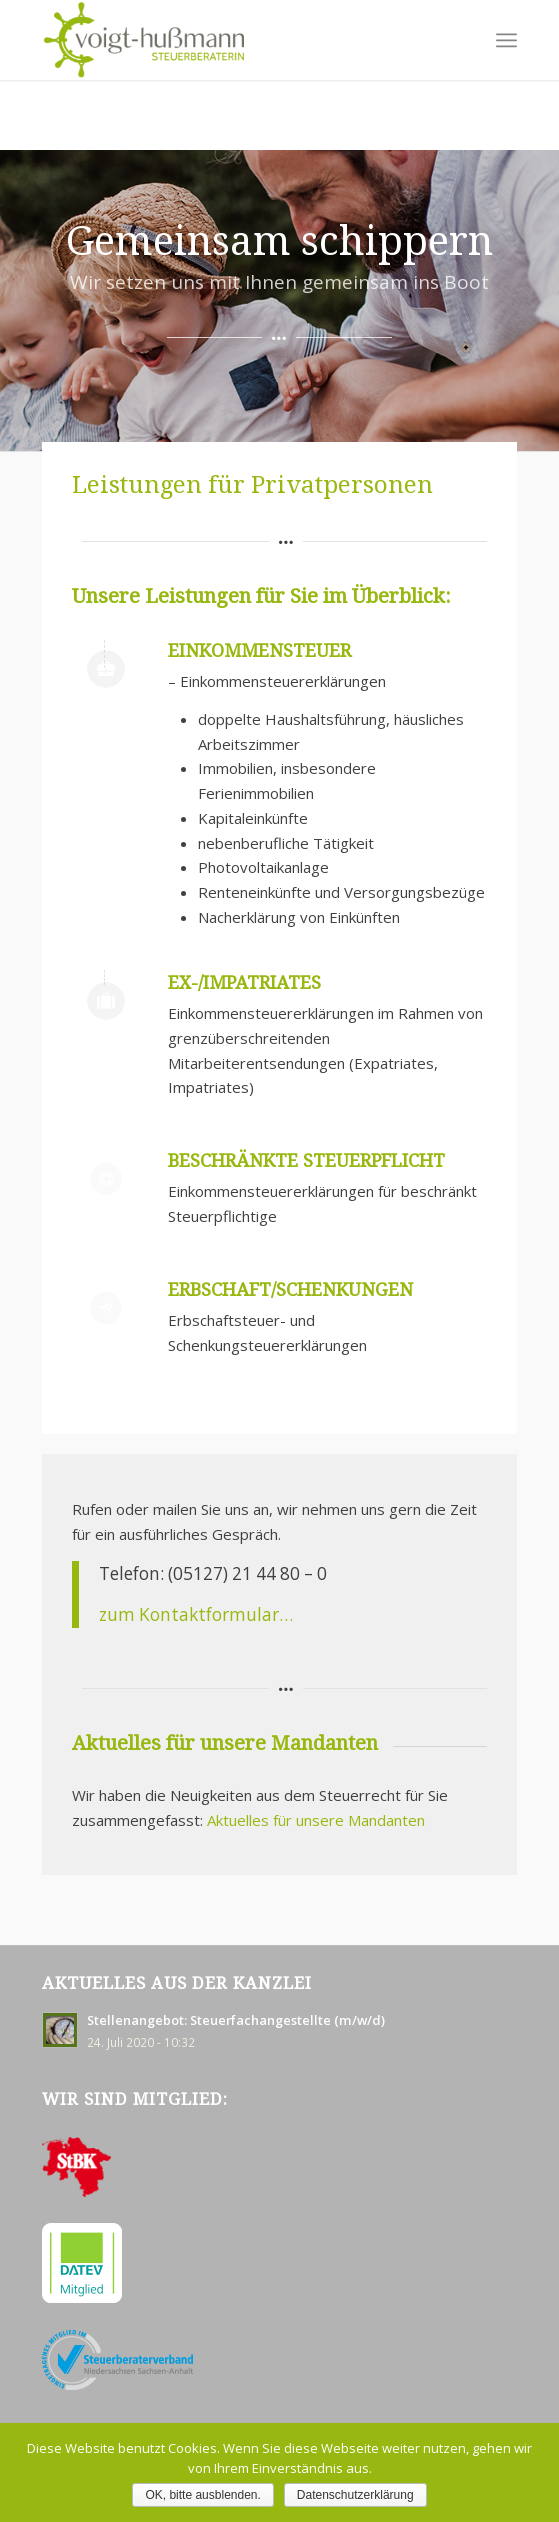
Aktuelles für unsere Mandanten (316, 1820)
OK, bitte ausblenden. (202, 2495)
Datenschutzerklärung (355, 2495)
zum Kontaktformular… (196, 1614)
